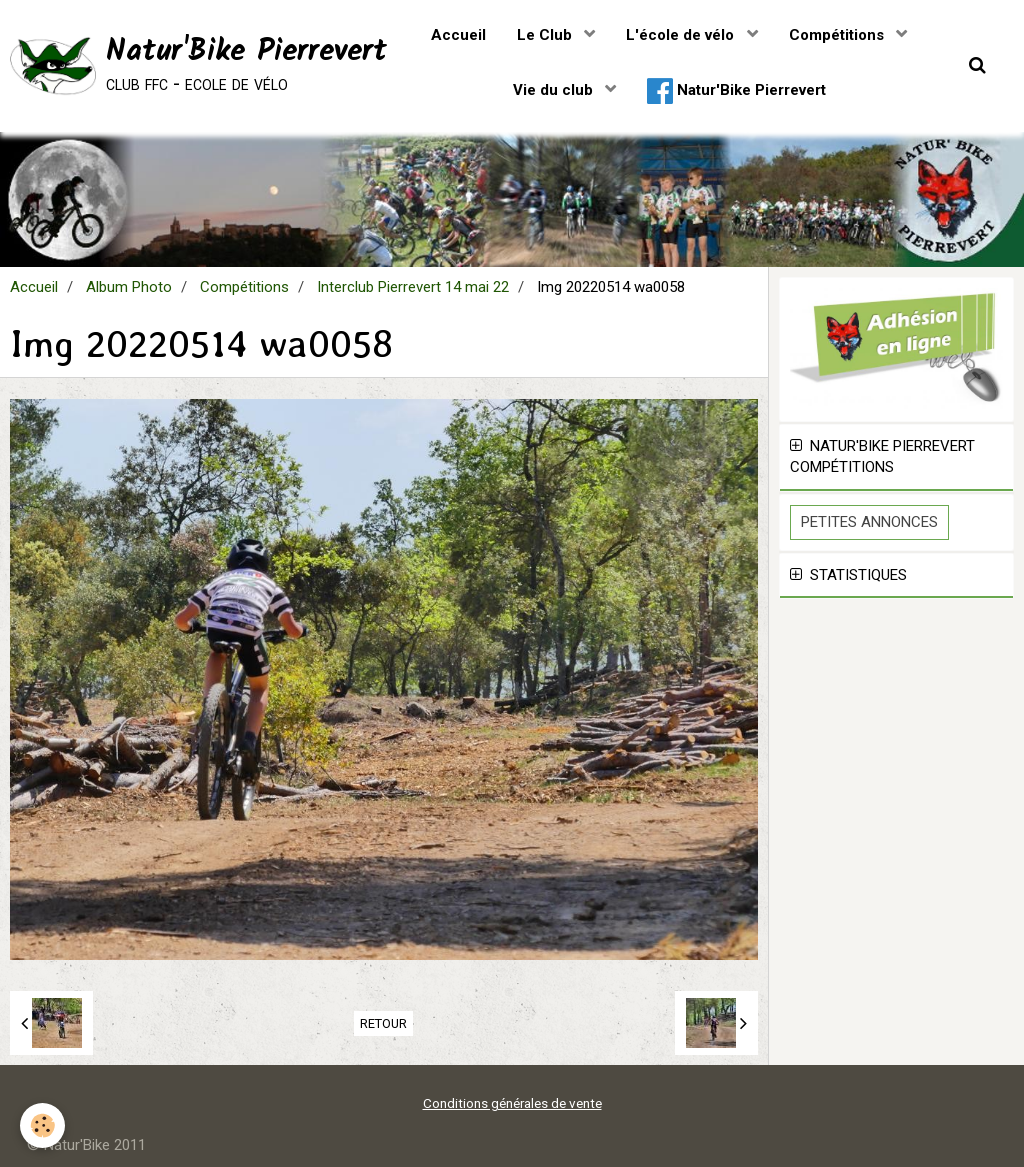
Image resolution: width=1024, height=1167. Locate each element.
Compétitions (838, 35)
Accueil (458, 35)
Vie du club (555, 90)
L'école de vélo (682, 35)
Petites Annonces (869, 522)
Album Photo (129, 287)
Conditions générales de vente (512, 1103)
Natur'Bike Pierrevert (736, 91)
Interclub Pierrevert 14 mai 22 (413, 287)
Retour (383, 1023)
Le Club (546, 35)
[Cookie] (42, 1125)
